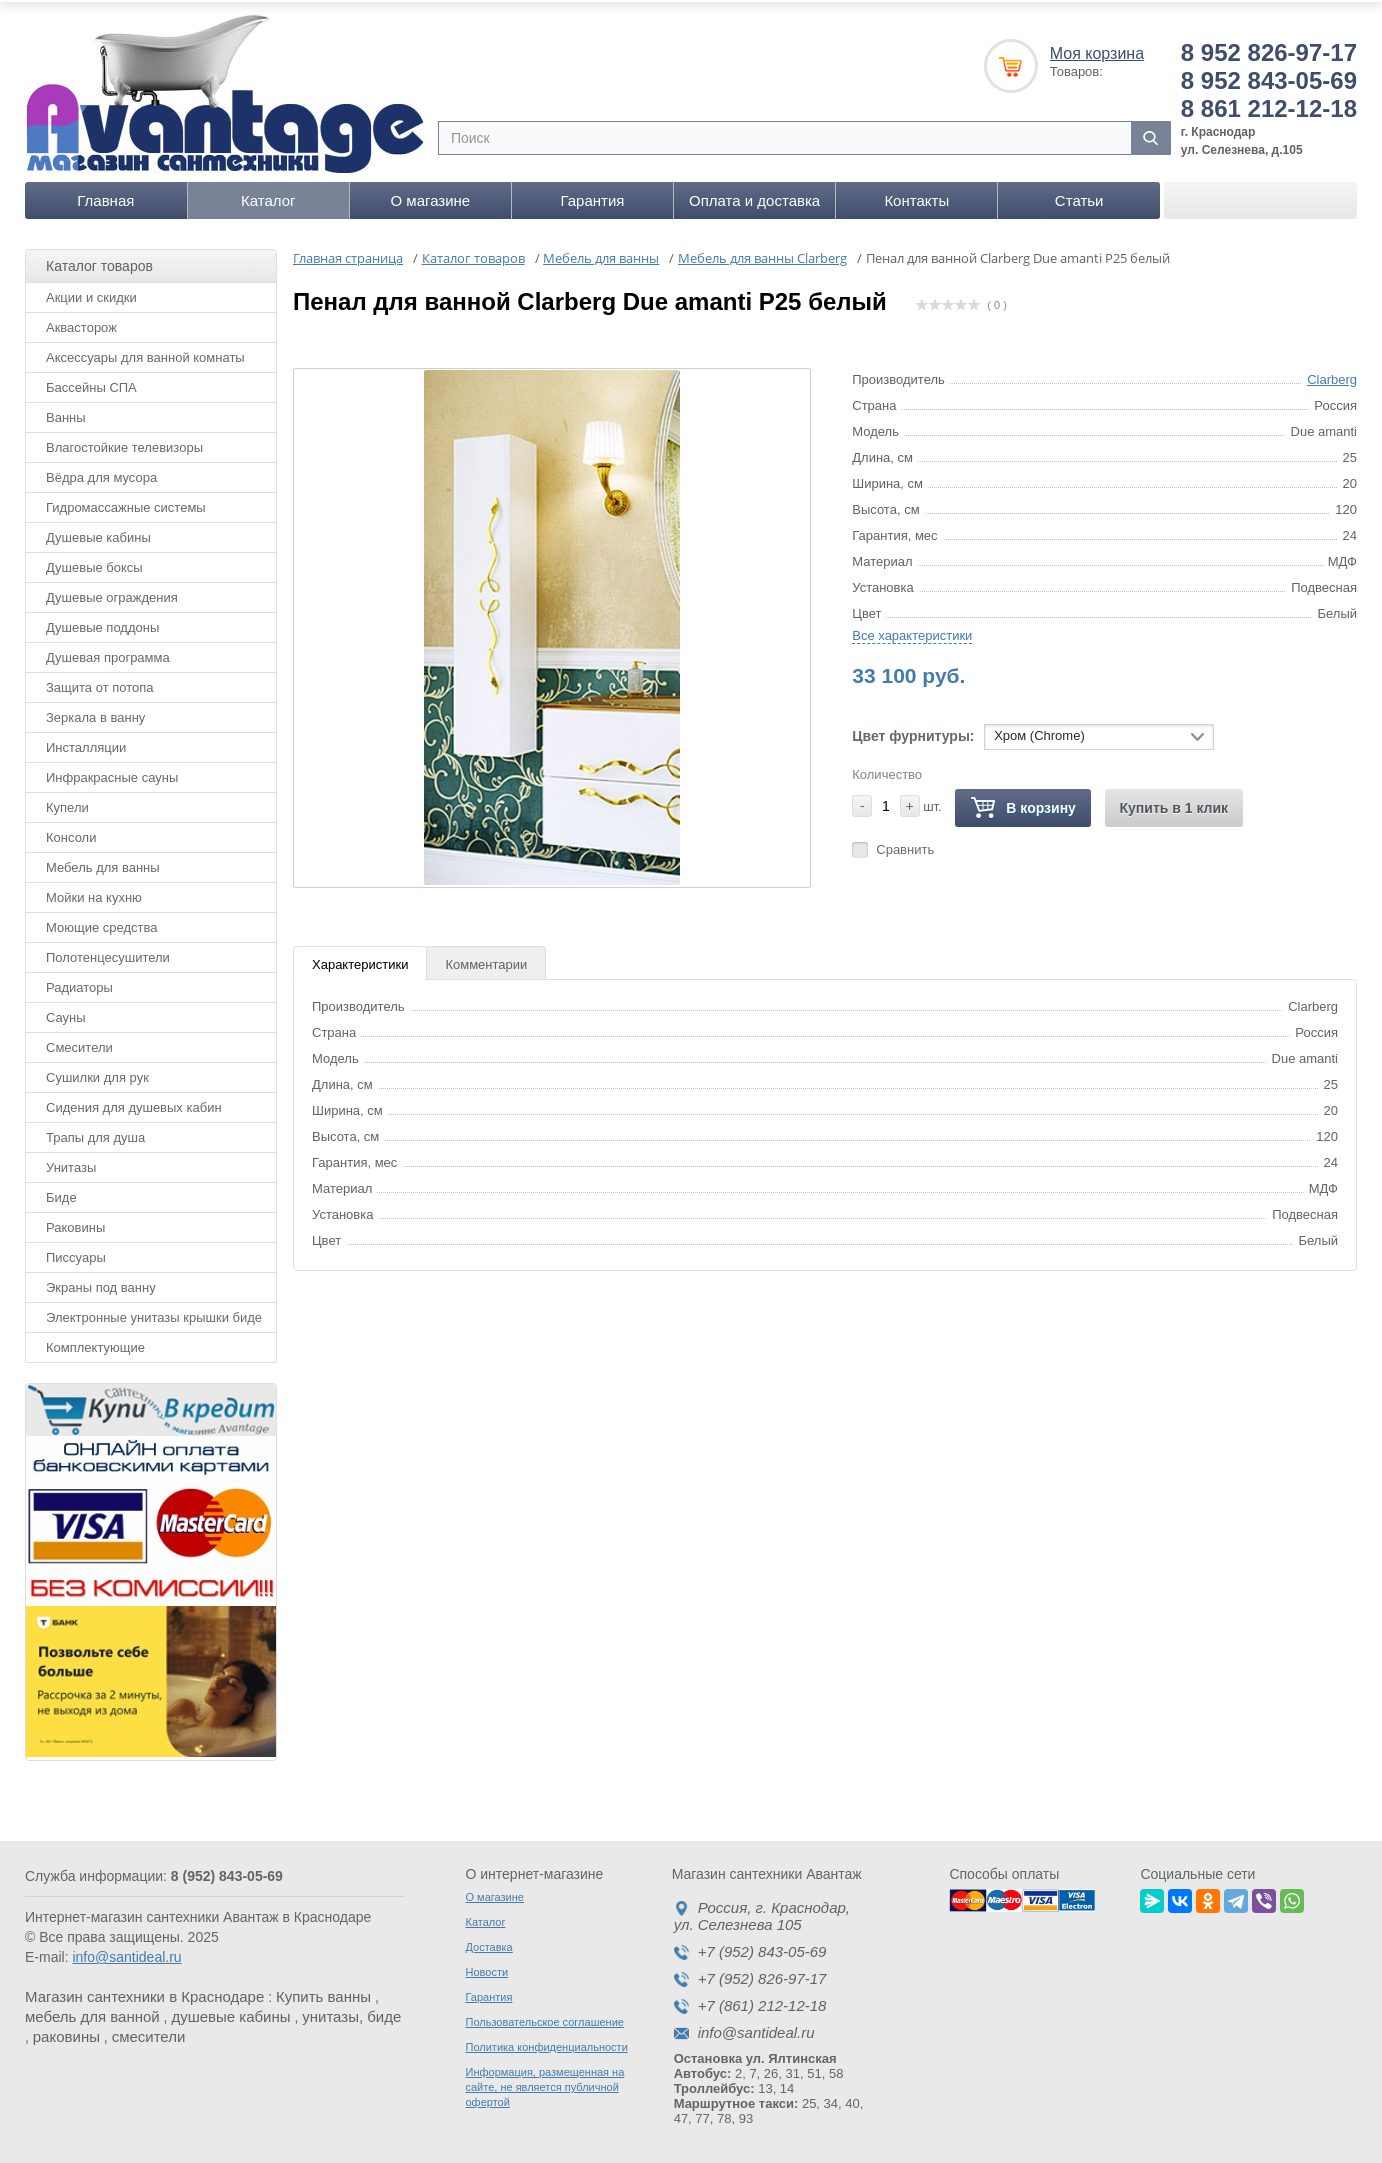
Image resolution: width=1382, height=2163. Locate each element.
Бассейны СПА (91, 383)
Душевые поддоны (102, 623)
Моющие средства (101, 923)
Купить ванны (323, 1993)
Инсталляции (86, 743)
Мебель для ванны (103, 863)
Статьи (1079, 196)
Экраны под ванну (101, 1283)
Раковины (75, 1223)
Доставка (489, 1944)
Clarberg (1332, 375)
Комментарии (486, 960)
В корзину (1023, 804)
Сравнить (905, 845)
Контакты (916, 196)
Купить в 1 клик (1174, 804)
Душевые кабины (98, 533)
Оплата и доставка (754, 196)
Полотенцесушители (108, 953)
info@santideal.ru (126, 1954)
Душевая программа (108, 653)
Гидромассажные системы (126, 503)
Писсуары (76, 1253)
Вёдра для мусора (101, 473)
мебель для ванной (92, 2013)
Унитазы (71, 1163)
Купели (67, 803)
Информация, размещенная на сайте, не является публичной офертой (545, 2084)
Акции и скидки (91, 293)
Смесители (79, 1043)
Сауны (66, 1013)
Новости (487, 1969)
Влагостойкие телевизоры (124, 443)
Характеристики (360, 960)
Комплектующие (95, 1343)
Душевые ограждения (112, 593)
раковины (66, 2033)
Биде (61, 1193)
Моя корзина (1097, 49)
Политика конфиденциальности (547, 2044)
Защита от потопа (100, 683)
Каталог (268, 196)
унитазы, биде (351, 2013)
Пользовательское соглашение (545, 2019)
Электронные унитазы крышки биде (154, 1313)
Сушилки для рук (97, 1073)
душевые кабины (230, 2013)
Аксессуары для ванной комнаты (145, 353)
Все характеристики (912, 631)
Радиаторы (79, 983)
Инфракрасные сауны (112, 773)
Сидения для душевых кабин (134, 1103)
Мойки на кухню (94, 893)
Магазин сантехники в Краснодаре (144, 1993)
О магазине (431, 196)
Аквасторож (81, 323)
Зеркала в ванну (95, 713)
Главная (105, 196)
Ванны (66, 413)
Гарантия (593, 196)
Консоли (71, 833)
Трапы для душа (95, 1133)
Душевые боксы (94, 563)
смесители (149, 2033)
